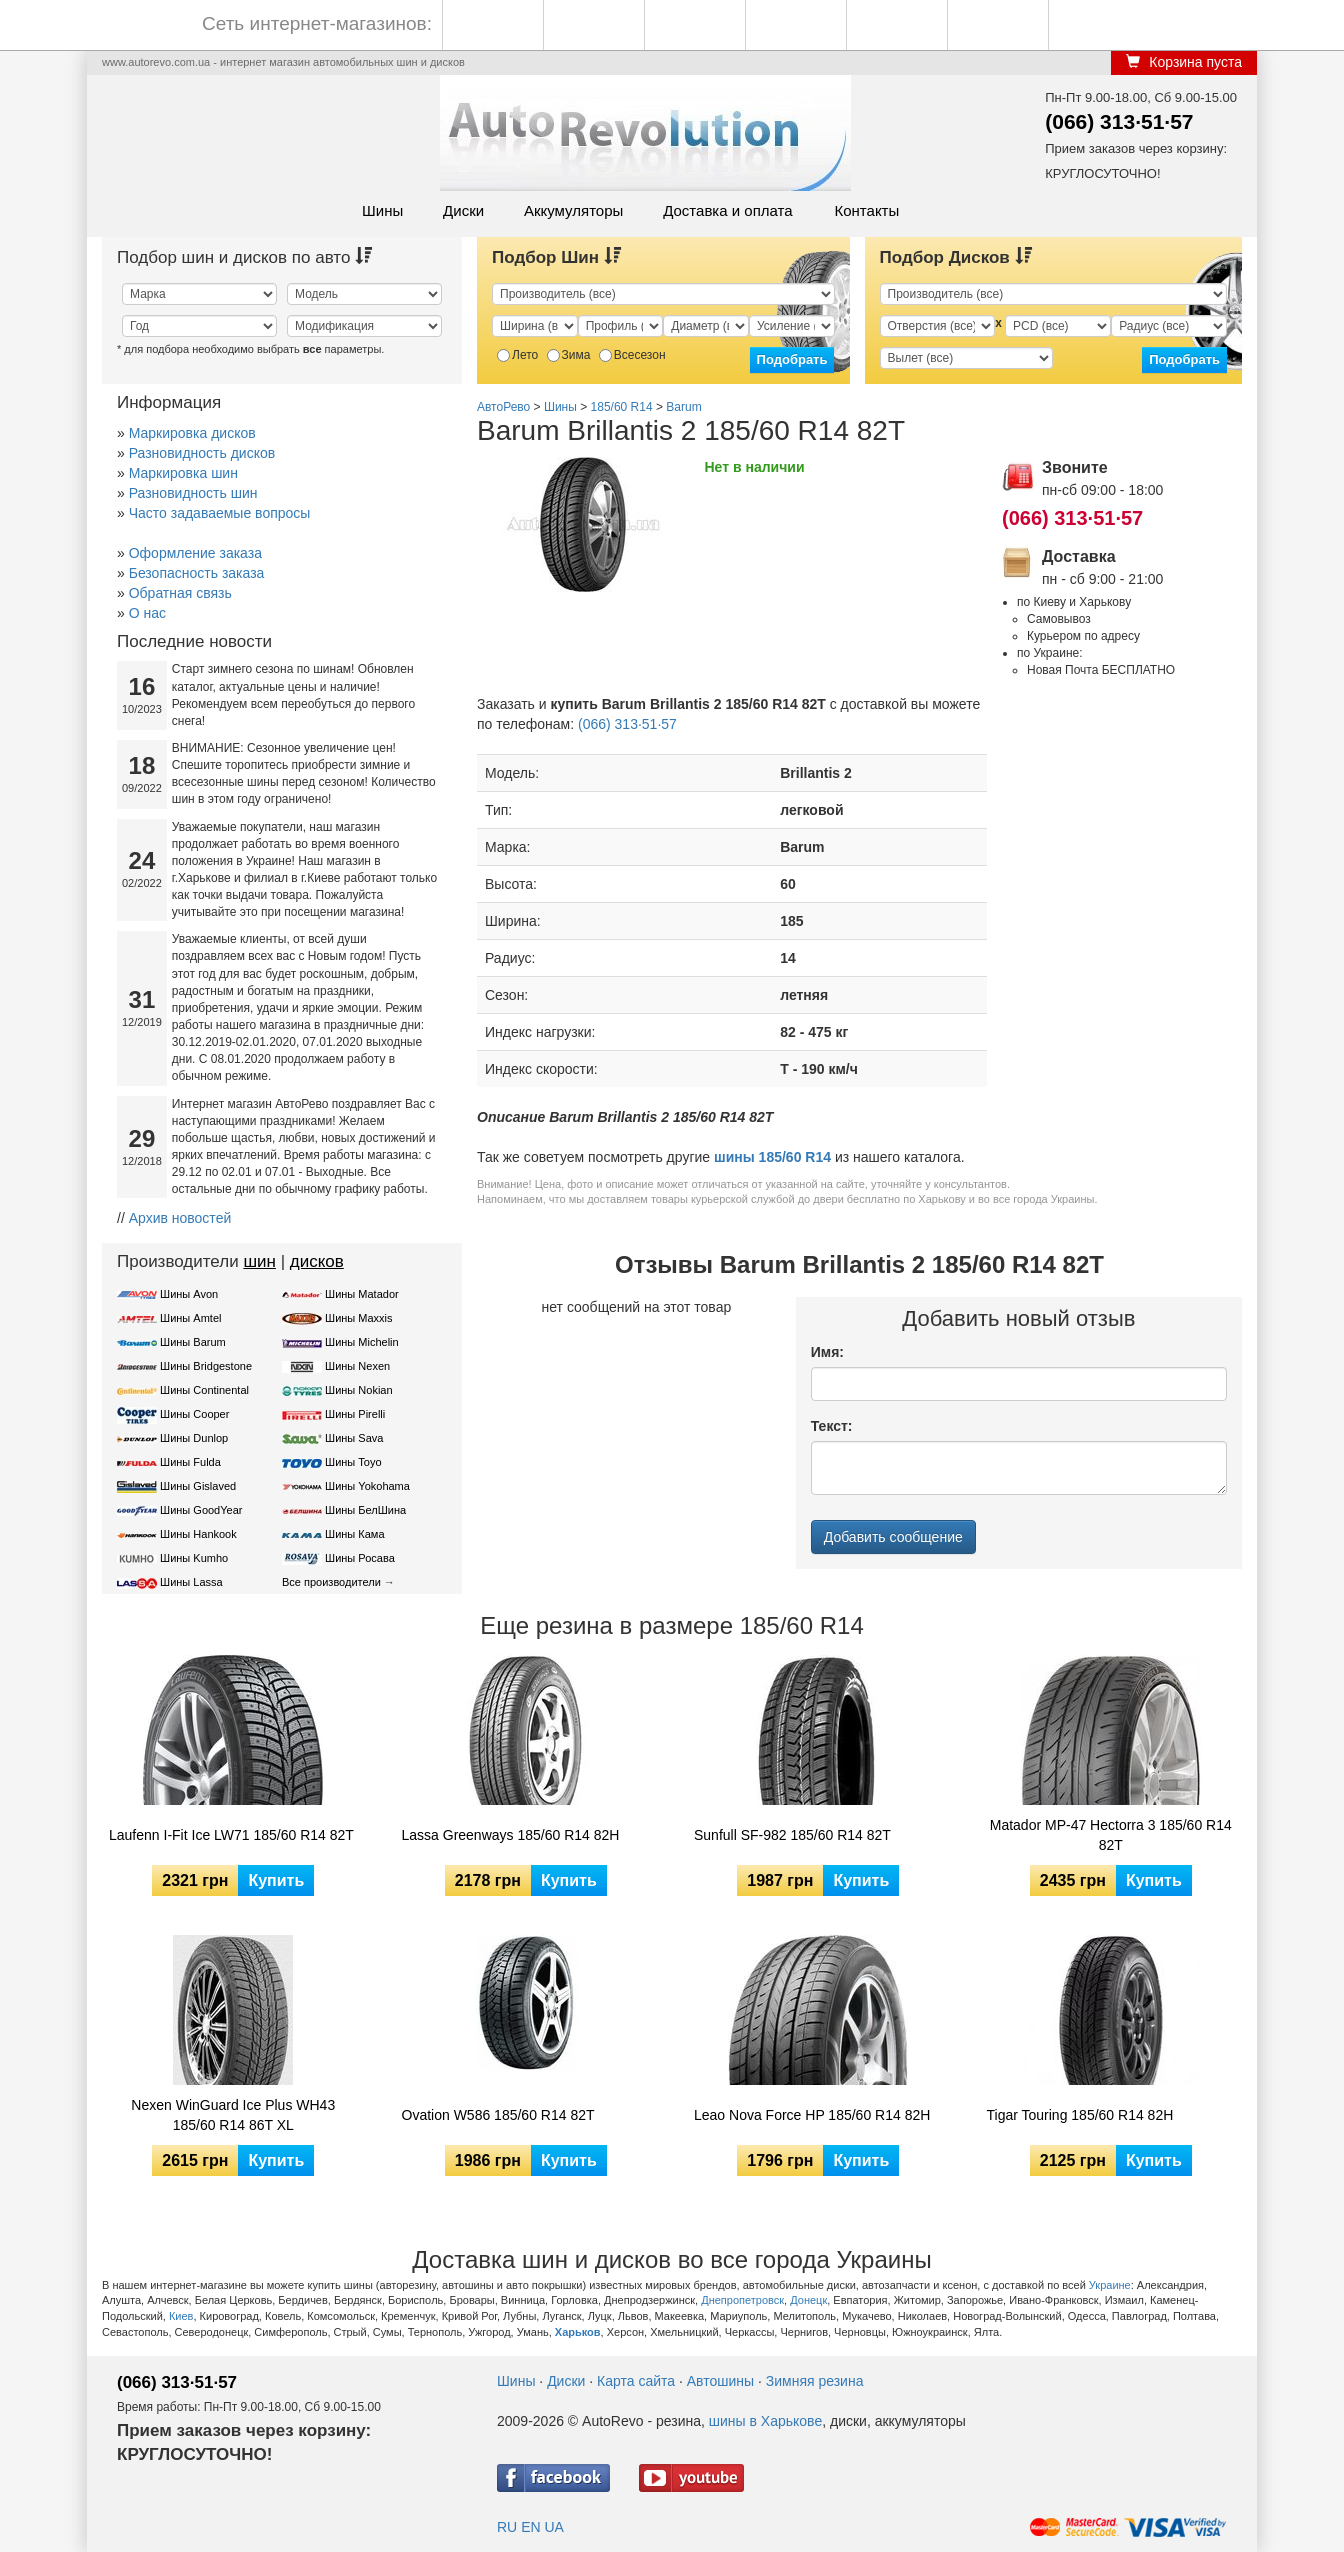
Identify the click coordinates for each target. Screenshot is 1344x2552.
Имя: (827, 1352)
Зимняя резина (815, 2381)
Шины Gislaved (198, 1486)
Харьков (578, 2332)
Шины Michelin (362, 1342)
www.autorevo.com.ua (156, 62)
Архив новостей (180, 1218)
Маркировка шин (183, 473)
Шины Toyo (353, 1462)
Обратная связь (180, 593)
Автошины (720, 2381)
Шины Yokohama (367, 1486)
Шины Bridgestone (206, 1366)
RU (507, 2527)
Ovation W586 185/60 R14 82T (498, 2115)
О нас (147, 613)
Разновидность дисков (202, 453)
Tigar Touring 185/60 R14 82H (1080, 2115)
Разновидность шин (193, 493)
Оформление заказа (195, 553)
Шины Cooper (194, 1414)
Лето (517, 355)
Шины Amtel (190, 1318)
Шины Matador (362, 1294)
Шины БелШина (365, 1510)
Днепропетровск (742, 2300)
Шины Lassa (191, 1582)
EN (530, 2527)
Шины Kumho (194, 1558)
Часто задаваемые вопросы (220, 513)
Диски (463, 210)
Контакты (866, 210)
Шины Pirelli (355, 1414)
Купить (276, 1880)
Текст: (832, 1426)
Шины (382, 210)
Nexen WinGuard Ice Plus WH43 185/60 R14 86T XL (233, 2115)
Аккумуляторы (573, 210)
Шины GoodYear (201, 1510)
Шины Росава (360, 1558)
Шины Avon (189, 1294)
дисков (317, 1261)
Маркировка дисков (192, 433)
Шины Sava (354, 1438)
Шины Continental (204, 1390)
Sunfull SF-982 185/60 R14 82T (792, 1835)
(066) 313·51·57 (1119, 121)
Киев (181, 2316)
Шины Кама (354, 1534)
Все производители (331, 1582)
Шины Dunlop (194, 1438)
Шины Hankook (198, 1534)
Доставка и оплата (727, 210)
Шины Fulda (190, 1462)
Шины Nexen (357, 1366)
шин (259, 1261)
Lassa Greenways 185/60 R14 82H (511, 1835)
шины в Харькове (765, 2421)
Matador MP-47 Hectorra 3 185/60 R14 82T (1111, 1835)
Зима (569, 355)
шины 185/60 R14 (772, 1157)
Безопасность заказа (197, 573)
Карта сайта (636, 2381)
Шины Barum (193, 1342)
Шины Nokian (359, 1390)
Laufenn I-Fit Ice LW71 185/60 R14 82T (231, 1835)
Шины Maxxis (359, 1318)
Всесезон (632, 355)
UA (553, 2527)
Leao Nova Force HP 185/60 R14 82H (812, 2115)
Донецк (808, 2300)
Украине (1110, 2285)
